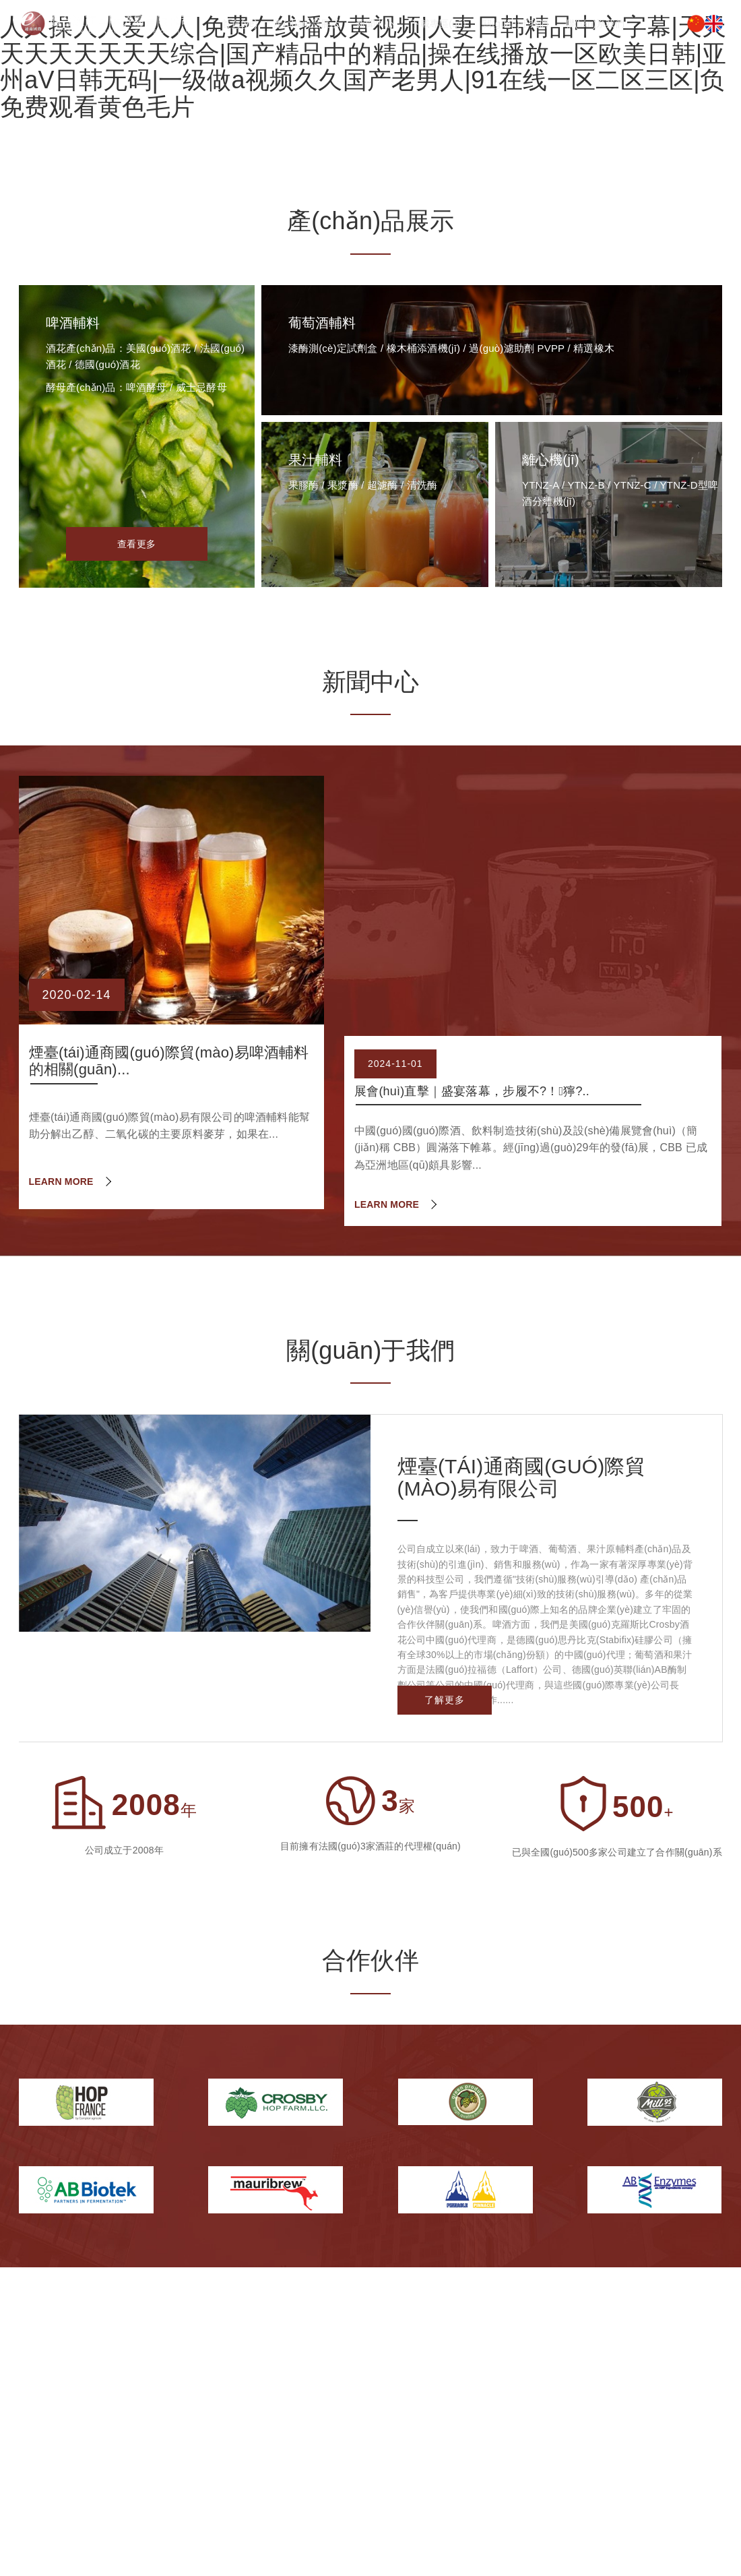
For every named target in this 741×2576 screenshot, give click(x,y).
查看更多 (136, 544)
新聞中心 (375, 23)
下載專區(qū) (438, 23)
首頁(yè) (239, 23)
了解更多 (444, 1699)
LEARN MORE (61, 1181)
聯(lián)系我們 (595, 23)
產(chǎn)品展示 (306, 23)
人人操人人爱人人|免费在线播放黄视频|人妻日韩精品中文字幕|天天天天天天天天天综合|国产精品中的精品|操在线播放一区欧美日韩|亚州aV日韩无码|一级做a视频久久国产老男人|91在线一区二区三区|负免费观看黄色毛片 (363, 67)
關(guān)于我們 (515, 23)
